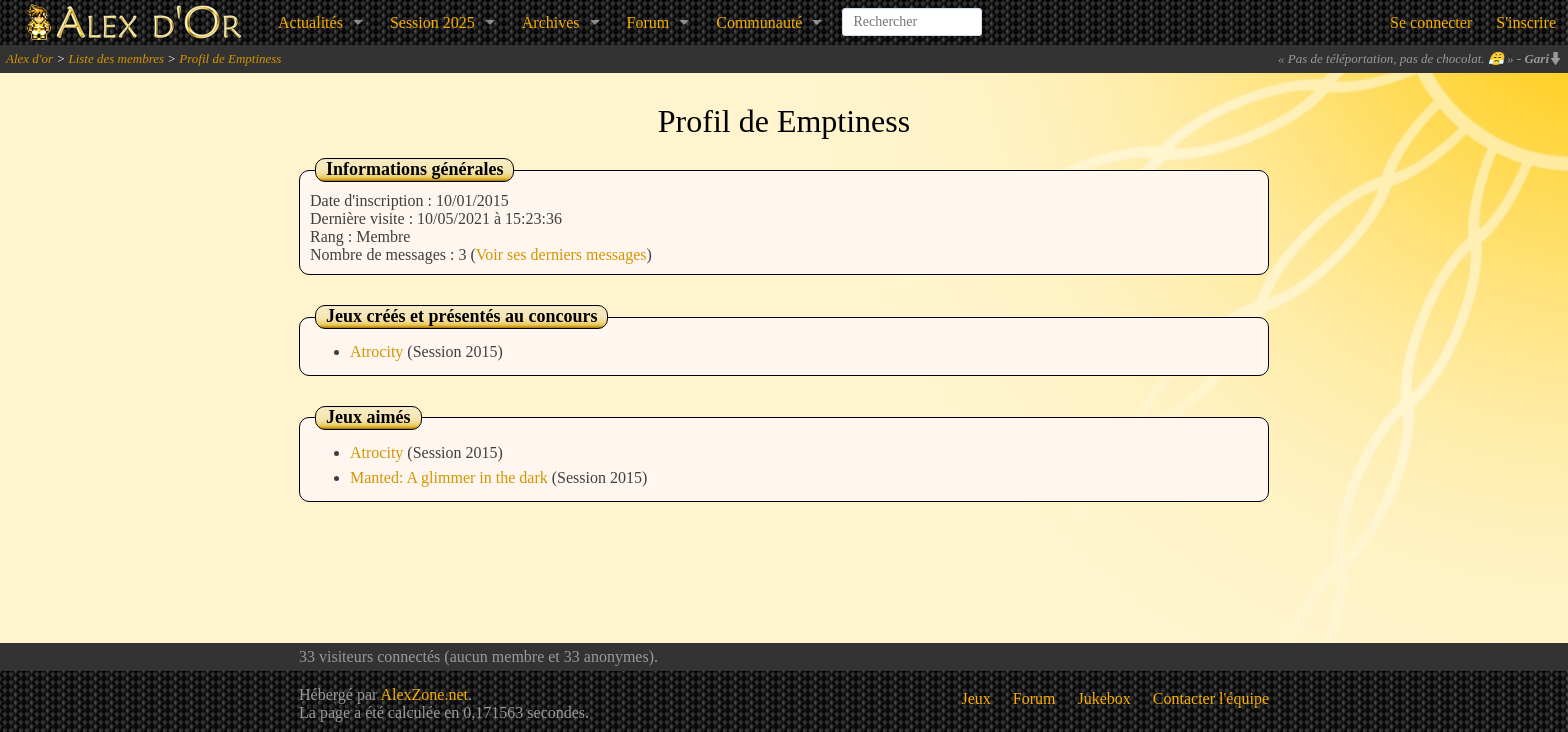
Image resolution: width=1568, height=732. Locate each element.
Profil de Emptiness (230, 58)
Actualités (310, 22)
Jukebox (1104, 698)
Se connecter (1431, 22)
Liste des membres (116, 58)
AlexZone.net (424, 694)
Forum (648, 22)
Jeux (976, 698)
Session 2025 (432, 22)
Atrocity (378, 351)
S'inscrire (1526, 22)
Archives (551, 22)
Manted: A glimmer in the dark (451, 477)
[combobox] (912, 14)
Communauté (759, 22)
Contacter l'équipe (1211, 698)
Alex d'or (29, 58)
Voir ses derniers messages (561, 254)
